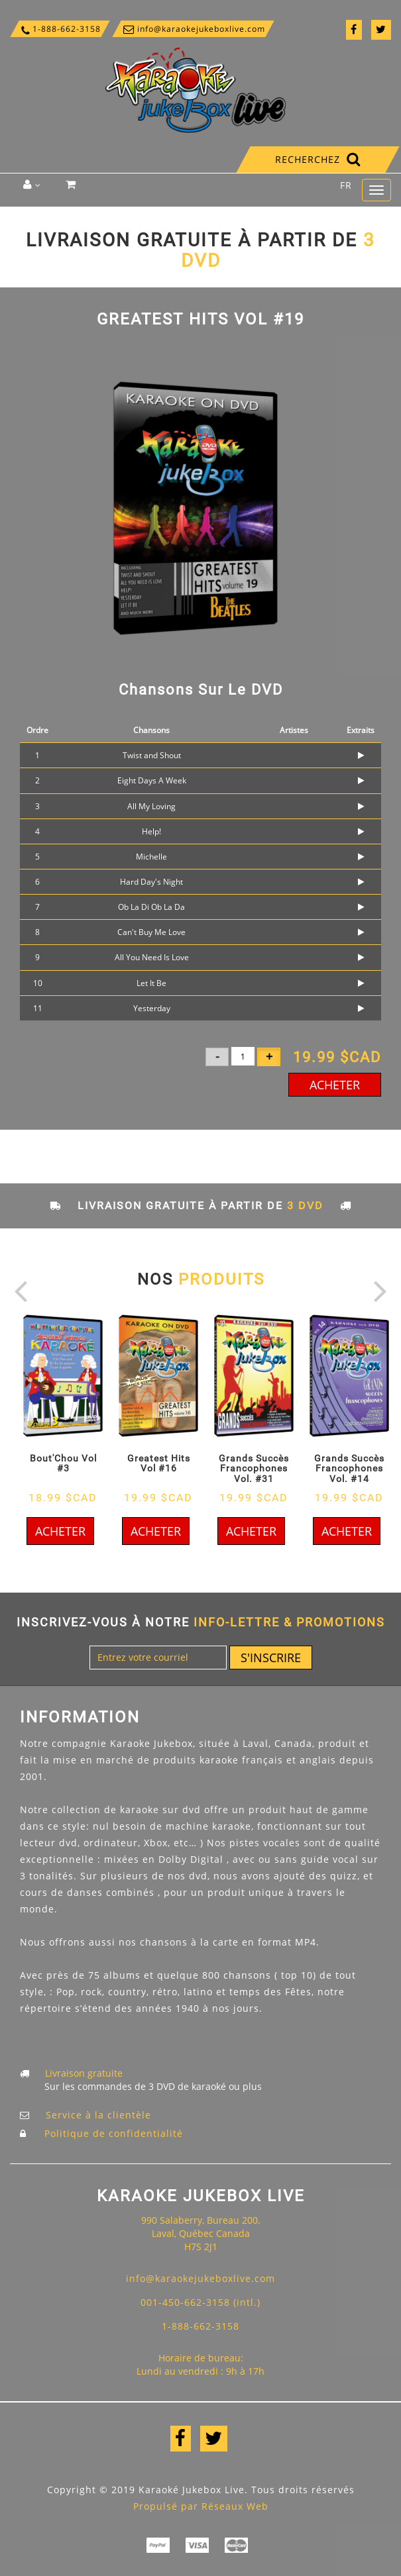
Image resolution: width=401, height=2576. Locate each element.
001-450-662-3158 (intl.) (200, 2302)
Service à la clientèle (98, 2114)
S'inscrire (271, 1657)
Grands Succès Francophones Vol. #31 (254, 1468)
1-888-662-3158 (60, 29)
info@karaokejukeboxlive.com (193, 28)
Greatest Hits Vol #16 (158, 1463)
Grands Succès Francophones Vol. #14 (349, 1468)
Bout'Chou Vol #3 (63, 1463)
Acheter (335, 1085)
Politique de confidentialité (113, 2133)
